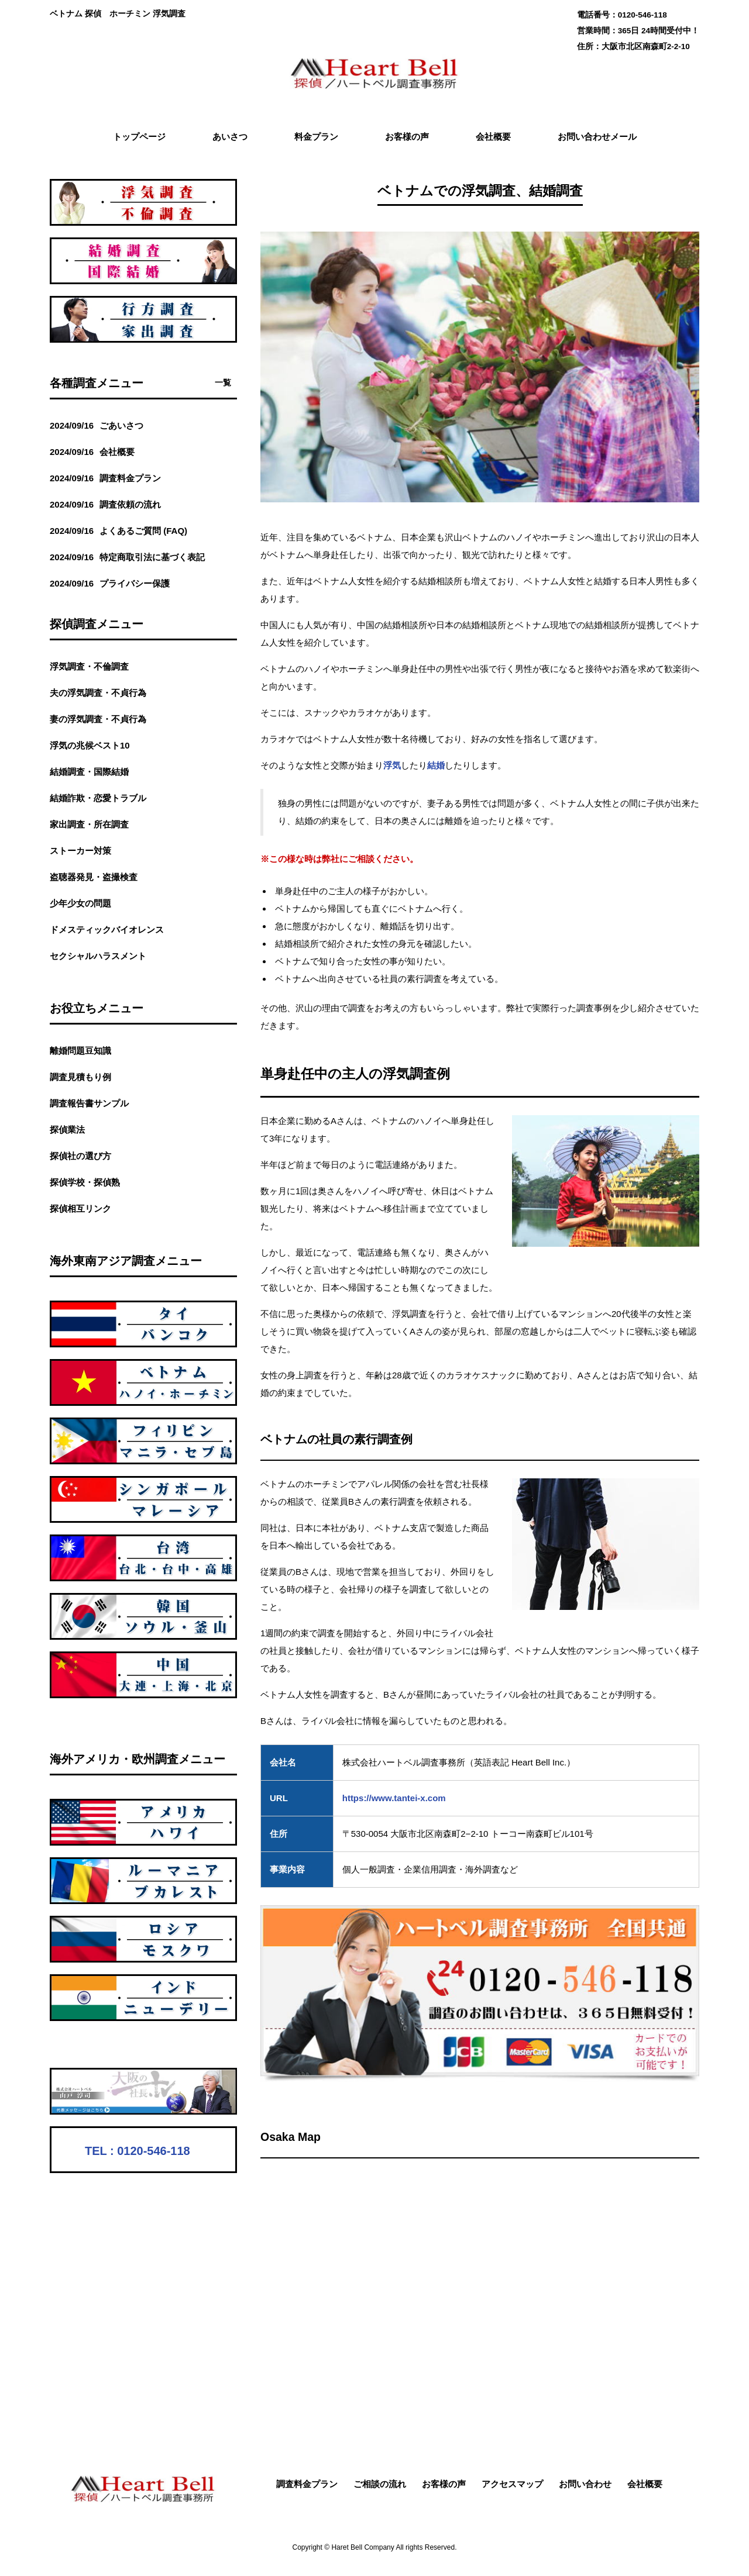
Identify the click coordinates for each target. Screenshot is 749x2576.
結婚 (436, 765)
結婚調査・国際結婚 (89, 772)
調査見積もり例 (80, 1077)
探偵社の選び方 (80, 1156)
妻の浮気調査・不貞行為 (98, 719)
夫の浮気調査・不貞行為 (98, 693)
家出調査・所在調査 (89, 824)
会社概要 (644, 2484)
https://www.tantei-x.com (394, 1798)
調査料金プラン (307, 2484)
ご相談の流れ (379, 2484)
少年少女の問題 (80, 903)
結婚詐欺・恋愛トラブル (98, 798)
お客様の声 (444, 2484)
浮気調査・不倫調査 (89, 666)
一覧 (223, 382)
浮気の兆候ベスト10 (90, 745)
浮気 (392, 765)
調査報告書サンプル (89, 1103)
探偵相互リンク (80, 1208)
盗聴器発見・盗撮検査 (94, 877)
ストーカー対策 (80, 851)
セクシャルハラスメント (98, 956)
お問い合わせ (585, 2484)
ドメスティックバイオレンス (107, 929)
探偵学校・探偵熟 (85, 1182)
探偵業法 (67, 1129)
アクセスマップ (512, 2484)
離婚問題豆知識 (80, 1051)
